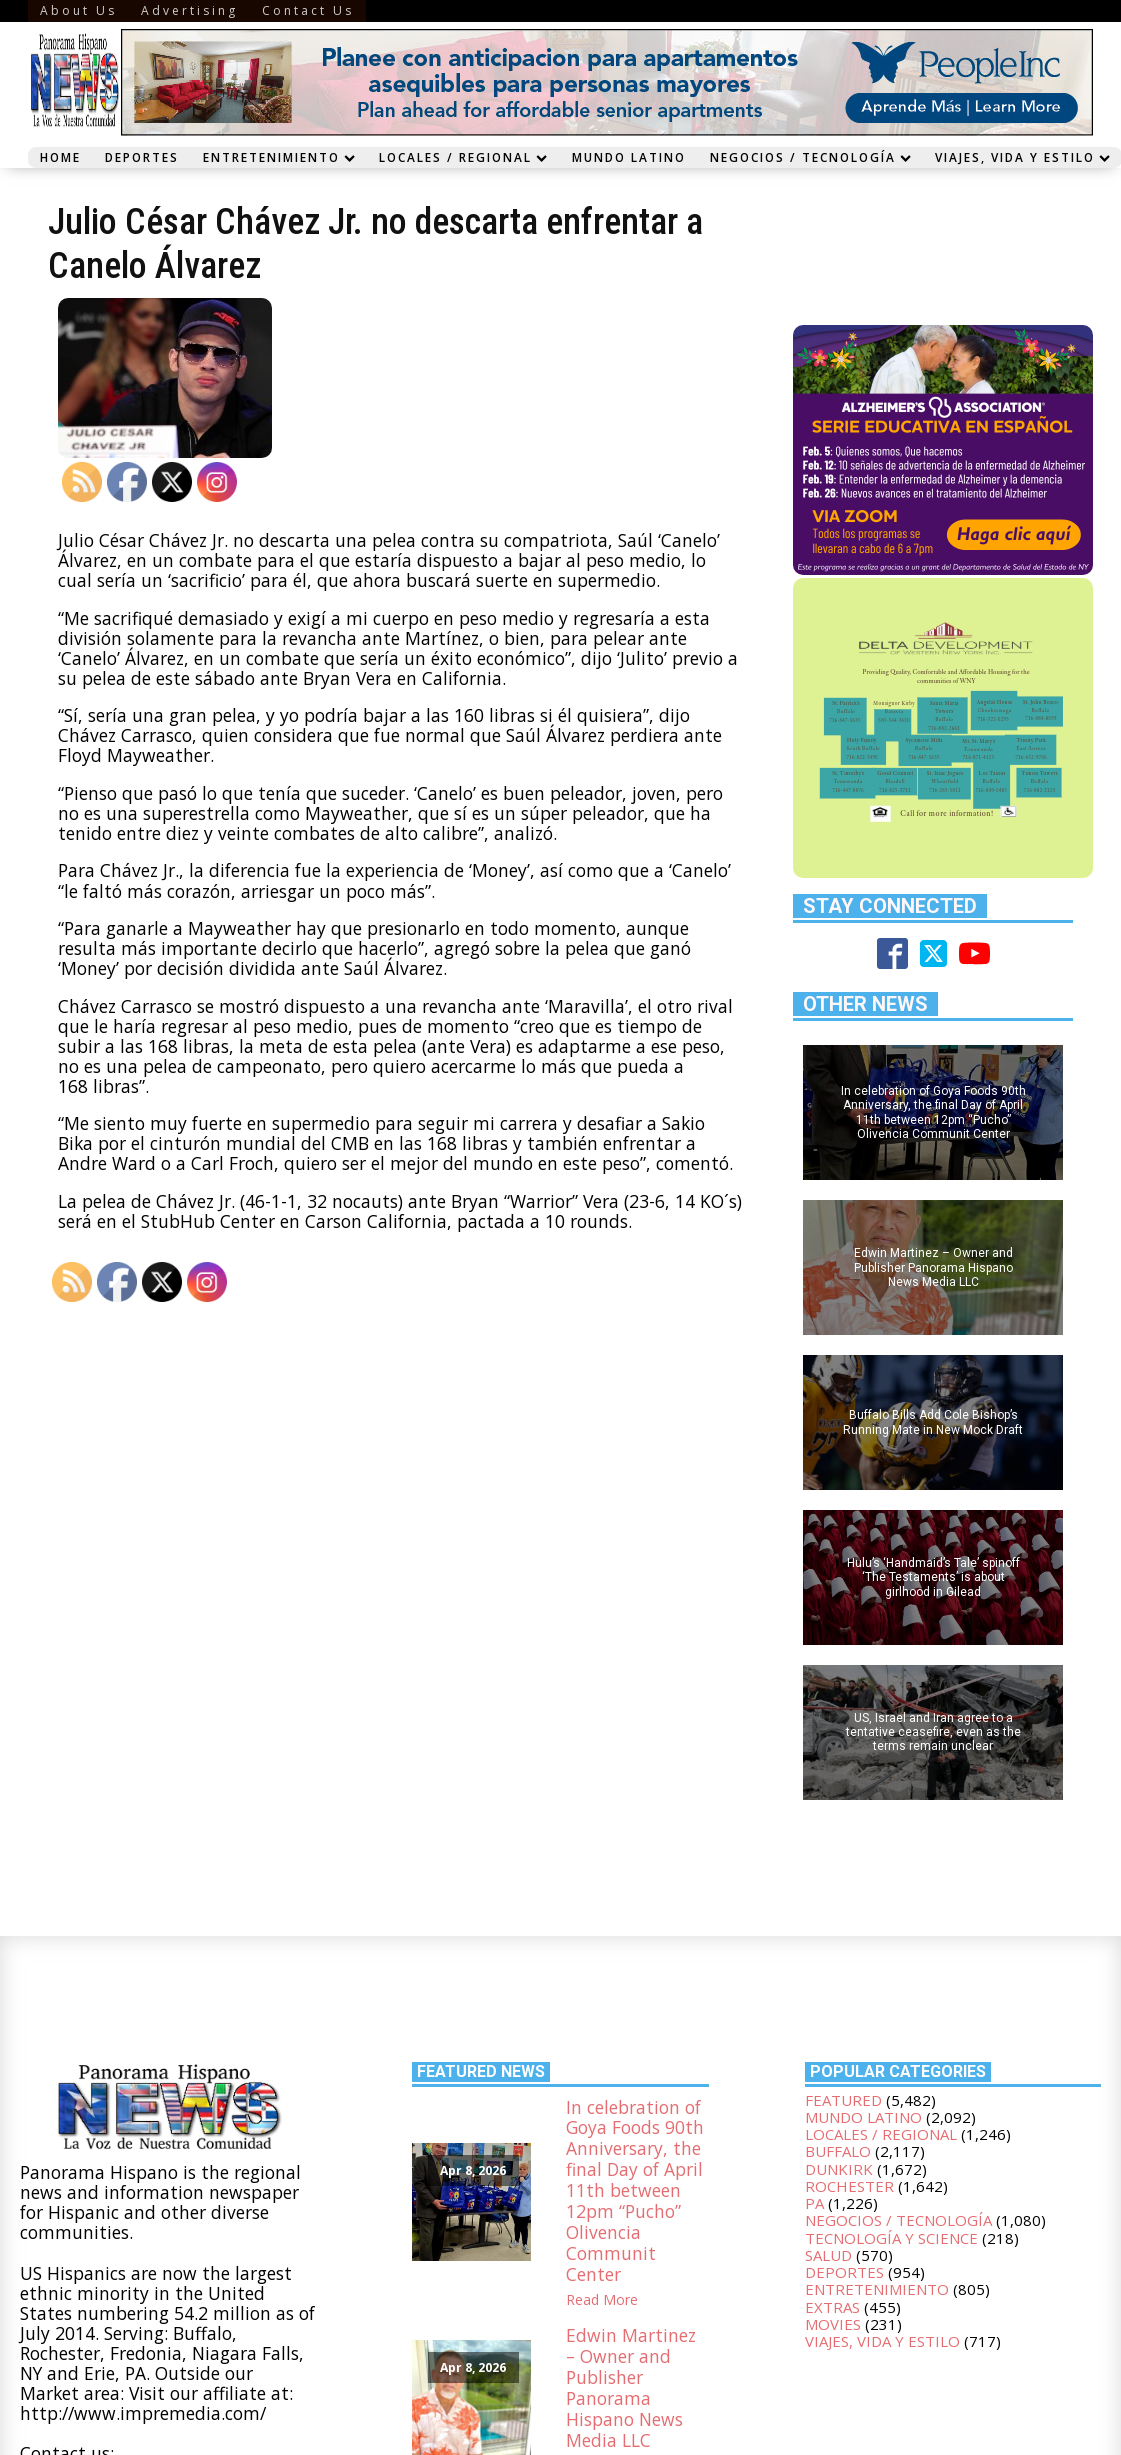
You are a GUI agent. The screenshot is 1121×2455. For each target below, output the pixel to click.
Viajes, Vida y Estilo (882, 2341)
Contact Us (308, 10)
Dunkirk (839, 2169)
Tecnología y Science (891, 2238)
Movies (833, 2324)
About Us (78, 10)
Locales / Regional (463, 157)
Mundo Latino (629, 157)
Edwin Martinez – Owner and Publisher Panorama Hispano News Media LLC (631, 2387)
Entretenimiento (279, 157)
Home (60, 157)
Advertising (189, 10)
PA (814, 2203)
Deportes (142, 157)
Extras (832, 2307)
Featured (843, 2100)
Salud (828, 2255)
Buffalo (838, 2151)
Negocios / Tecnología (810, 157)
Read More (602, 2300)
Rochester (849, 2186)
